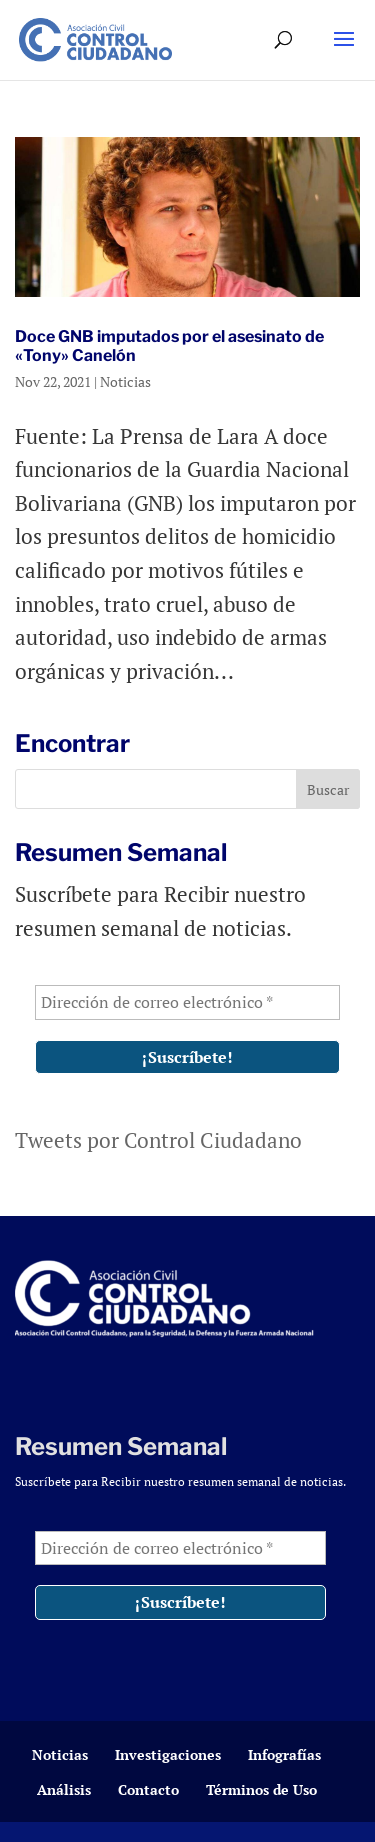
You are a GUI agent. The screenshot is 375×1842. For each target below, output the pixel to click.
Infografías (284, 1754)
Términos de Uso (261, 1789)
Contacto (148, 1789)
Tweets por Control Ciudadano (158, 1140)
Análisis (64, 1789)
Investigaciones (168, 1754)
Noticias (125, 381)
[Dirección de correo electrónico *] (187, 1002)
